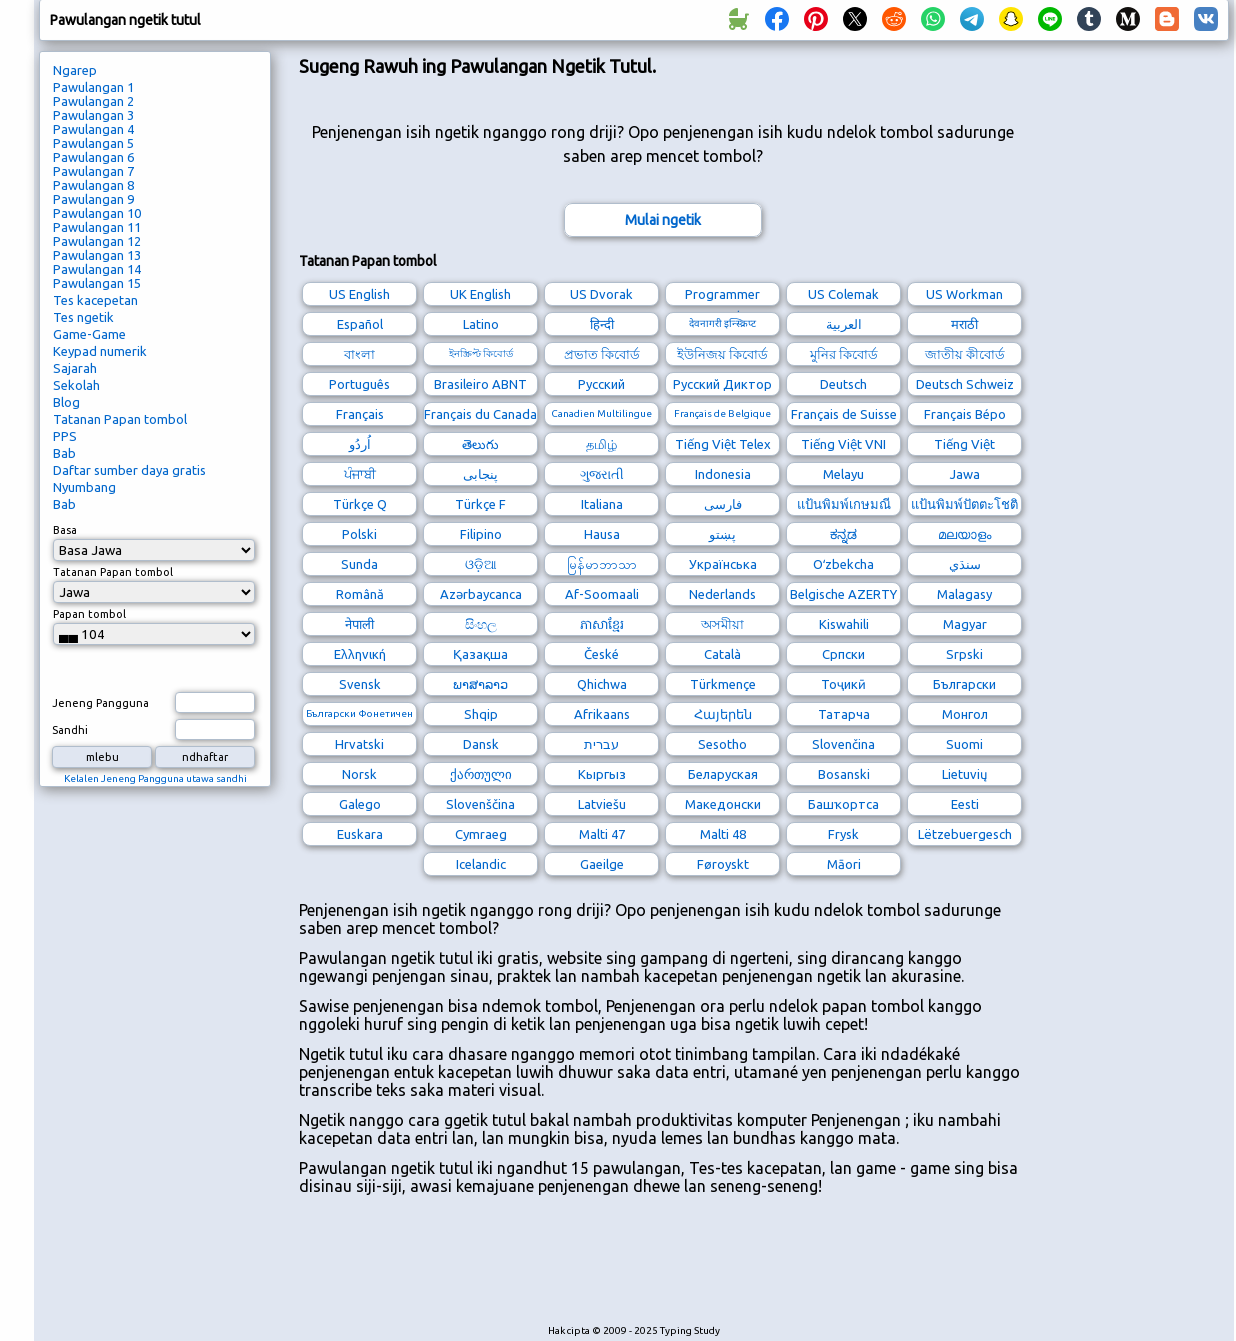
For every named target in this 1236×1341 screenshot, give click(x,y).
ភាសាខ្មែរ (602, 624)
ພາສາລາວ (480, 684)
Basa (65, 530)
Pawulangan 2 (93, 101)
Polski (359, 534)
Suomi (964, 744)
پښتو (722, 534)
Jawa (965, 474)
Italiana (602, 504)
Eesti (965, 804)
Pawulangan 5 (93, 143)
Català (722, 654)
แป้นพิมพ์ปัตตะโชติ (964, 504)
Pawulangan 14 (97, 269)
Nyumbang (84, 487)
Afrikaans (602, 714)
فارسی (723, 504)
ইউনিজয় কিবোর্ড (722, 354)
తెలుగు (480, 444)
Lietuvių (964, 774)
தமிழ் (601, 444)
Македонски (723, 804)
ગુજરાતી (602, 474)
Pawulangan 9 (93, 199)
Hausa (602, 534)
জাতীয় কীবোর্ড (965, 354)
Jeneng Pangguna (100, 703)
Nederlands (722, 594)
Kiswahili (844, 624)
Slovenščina (480, 804)
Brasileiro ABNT (480, 384)
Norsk (359, 774)
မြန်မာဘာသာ (602, 564)
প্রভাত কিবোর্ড (602, 354)
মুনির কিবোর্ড (844, 354)
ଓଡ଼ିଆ (481, 564)
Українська (723, 564)
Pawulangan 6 (93, 157)
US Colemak (843, 294)
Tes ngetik (83, 317)
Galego (360, 804)
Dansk (481, 744)
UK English (480, 294)
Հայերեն (723, 714)
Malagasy (964, 594)
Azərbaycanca (481, 594)
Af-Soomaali (602, 594)
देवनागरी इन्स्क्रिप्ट (722, 323)
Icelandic (481, 864)
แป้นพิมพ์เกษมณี (844, 504)
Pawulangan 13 (97, 255)
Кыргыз (602, 774)
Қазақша (480, 654)
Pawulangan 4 (93, 129)
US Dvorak (601, 294)
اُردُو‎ (360, 444)
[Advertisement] (663, 1270)
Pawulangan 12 (97, 241)
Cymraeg (481, 834)
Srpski (964, 654)
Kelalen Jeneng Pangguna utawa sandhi (155, 778)
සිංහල (481, 624)
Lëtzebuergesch (965, 834)
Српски (843, 654)
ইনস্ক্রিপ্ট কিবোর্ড (481, 353)
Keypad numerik (100, 351)
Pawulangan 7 (93, 171)
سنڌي (965, 564)
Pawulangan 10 (97, 213)
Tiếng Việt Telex (723, 444)
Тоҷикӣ (843, 684)
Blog (66, 402)
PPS (65, 436)
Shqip (481, 714)
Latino (481, 324)
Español (360, 324)
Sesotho (722, 744)
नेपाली (359, 624)
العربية (844, 324)
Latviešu (602, 804)
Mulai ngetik (663, 220)
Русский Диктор (722, 384)
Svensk (360, 684)
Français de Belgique (722, 413)
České (601, 654)
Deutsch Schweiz (965, 384)
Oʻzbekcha (843, 564)
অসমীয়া (722, 624)
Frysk (843, 834)
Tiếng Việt (964, 444)
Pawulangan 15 (97, 283)
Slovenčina (843, 744)
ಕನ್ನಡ (843, 534)
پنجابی (480, 474)
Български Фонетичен (359, 713)
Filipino (481, 534)
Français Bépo (965, 414)
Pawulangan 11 (97, 227)
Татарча (844, 714)
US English (359, 294)
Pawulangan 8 (93, 185)
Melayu (843, 474)
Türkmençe (723, 684)
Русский (601, 384)
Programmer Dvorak (722, 296)
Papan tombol (89, 614)
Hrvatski (359, 744)
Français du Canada (480, 414)
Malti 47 (602, 834)
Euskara (360, 834)
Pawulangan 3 (93, 115)
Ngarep (75, 70)
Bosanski (844, 774)
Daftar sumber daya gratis (129, 470)
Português (359, 384)
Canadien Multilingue (601, 413)
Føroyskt (723, 864)
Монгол (965, 714)
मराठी (964, 324)
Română (360, 594)
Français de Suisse (844, 414)
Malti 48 (723, 834)
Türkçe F (480, 504)
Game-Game (89, 334)
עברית (601, 744)
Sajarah (75, 368)
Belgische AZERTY (843, 594)
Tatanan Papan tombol (120, 419)
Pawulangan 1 (93, 87)
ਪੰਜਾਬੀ (360, 474)
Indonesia (723, 474)
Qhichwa (602, 684)
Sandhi (70, 730)
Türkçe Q (360, 504)
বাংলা (359, 354)
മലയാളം (964, 534)
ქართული (481, 774)
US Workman (964, 294)
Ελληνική (360, 654)
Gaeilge (602, 864)
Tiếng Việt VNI (843, 444)
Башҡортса (843, 804)
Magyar (965, 624)
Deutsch (843, 384)
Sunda (359, 564)
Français (360, 414)
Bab (64, 453)
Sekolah (76, 385)
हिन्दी (602, 324)
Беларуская (723, 774)
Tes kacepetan (95, 300)
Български (964, 684)
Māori (844, 864)
